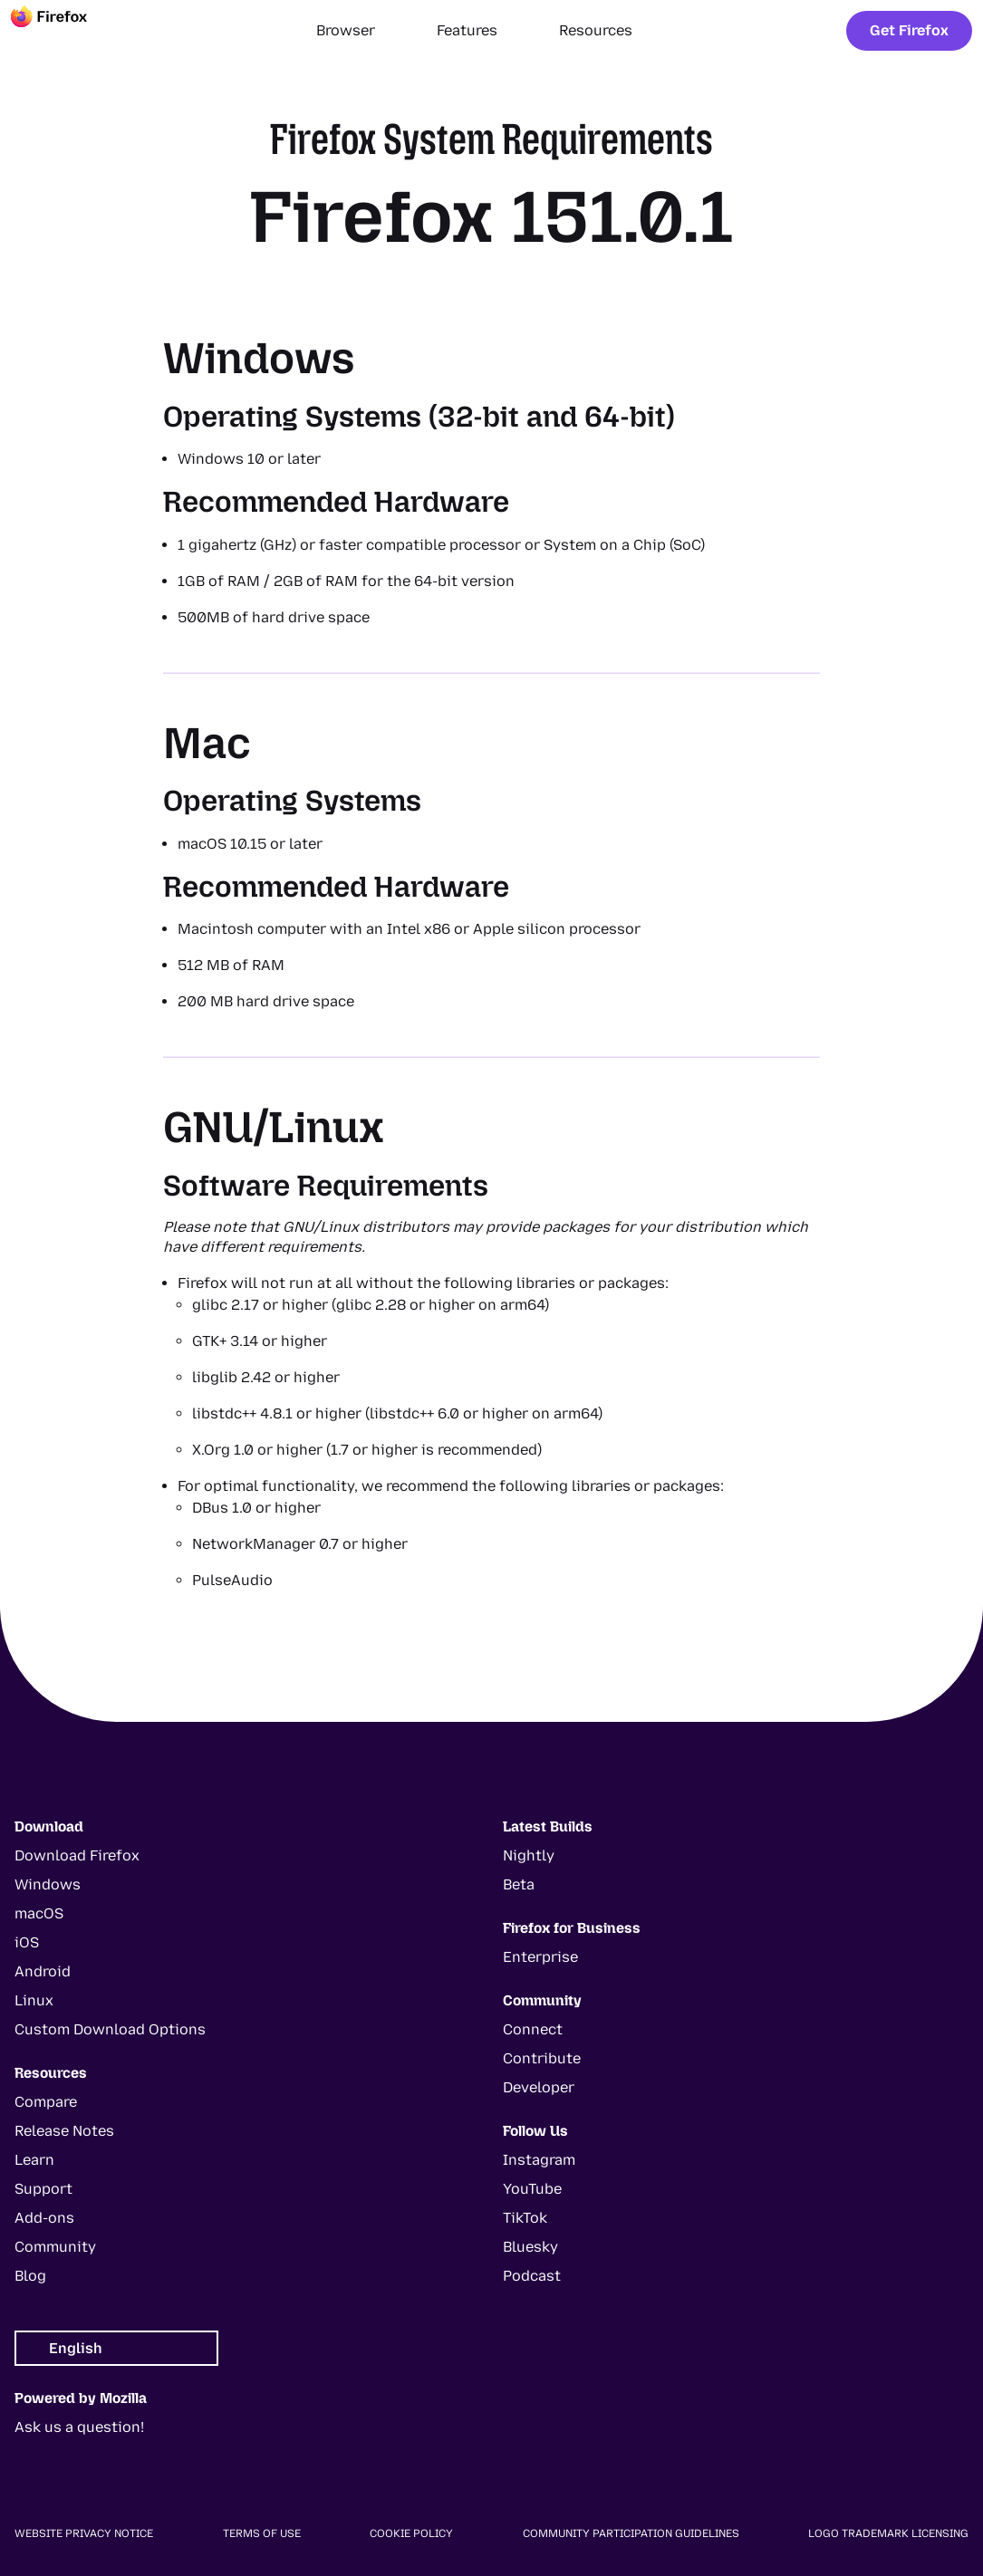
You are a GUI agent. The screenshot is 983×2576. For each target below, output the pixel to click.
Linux (33, 2000)
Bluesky (530, 2246)
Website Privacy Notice (83, 2533)
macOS (38, 1913)
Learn (34, 2159)
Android (42, 1971)
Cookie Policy (411, 2533)
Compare (45, 2101)
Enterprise (540, 1957)
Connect (533, 2029)
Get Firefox (909, 30)
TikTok (525, 2217)
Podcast (532, 2275)
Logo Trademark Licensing (888, 2533)
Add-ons (44, 2217)
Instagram (539, 2159)
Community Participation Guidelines (631, 2533)
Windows (47, 1884)
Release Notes (64, 2130)
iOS (26, 1942)
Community (55, 2246)
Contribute (542, 2058)
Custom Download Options (110, 2029)
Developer (538, 2087)
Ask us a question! (79, 2427)
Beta (519, 1884)
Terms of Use (262, 2533)
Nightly (528, 1855)
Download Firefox (77, 1855)
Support (43, 2188)
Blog (30, 2275)
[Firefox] (65, 30)
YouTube (532, 2188)
